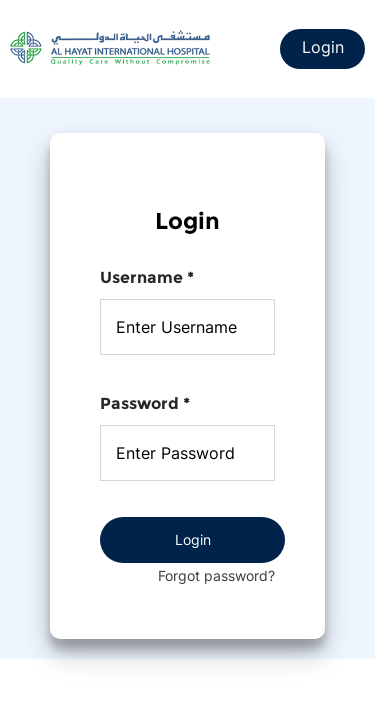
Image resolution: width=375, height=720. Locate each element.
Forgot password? (216, 575)
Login (323, 47)
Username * (147, 277)
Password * (145, 403)
